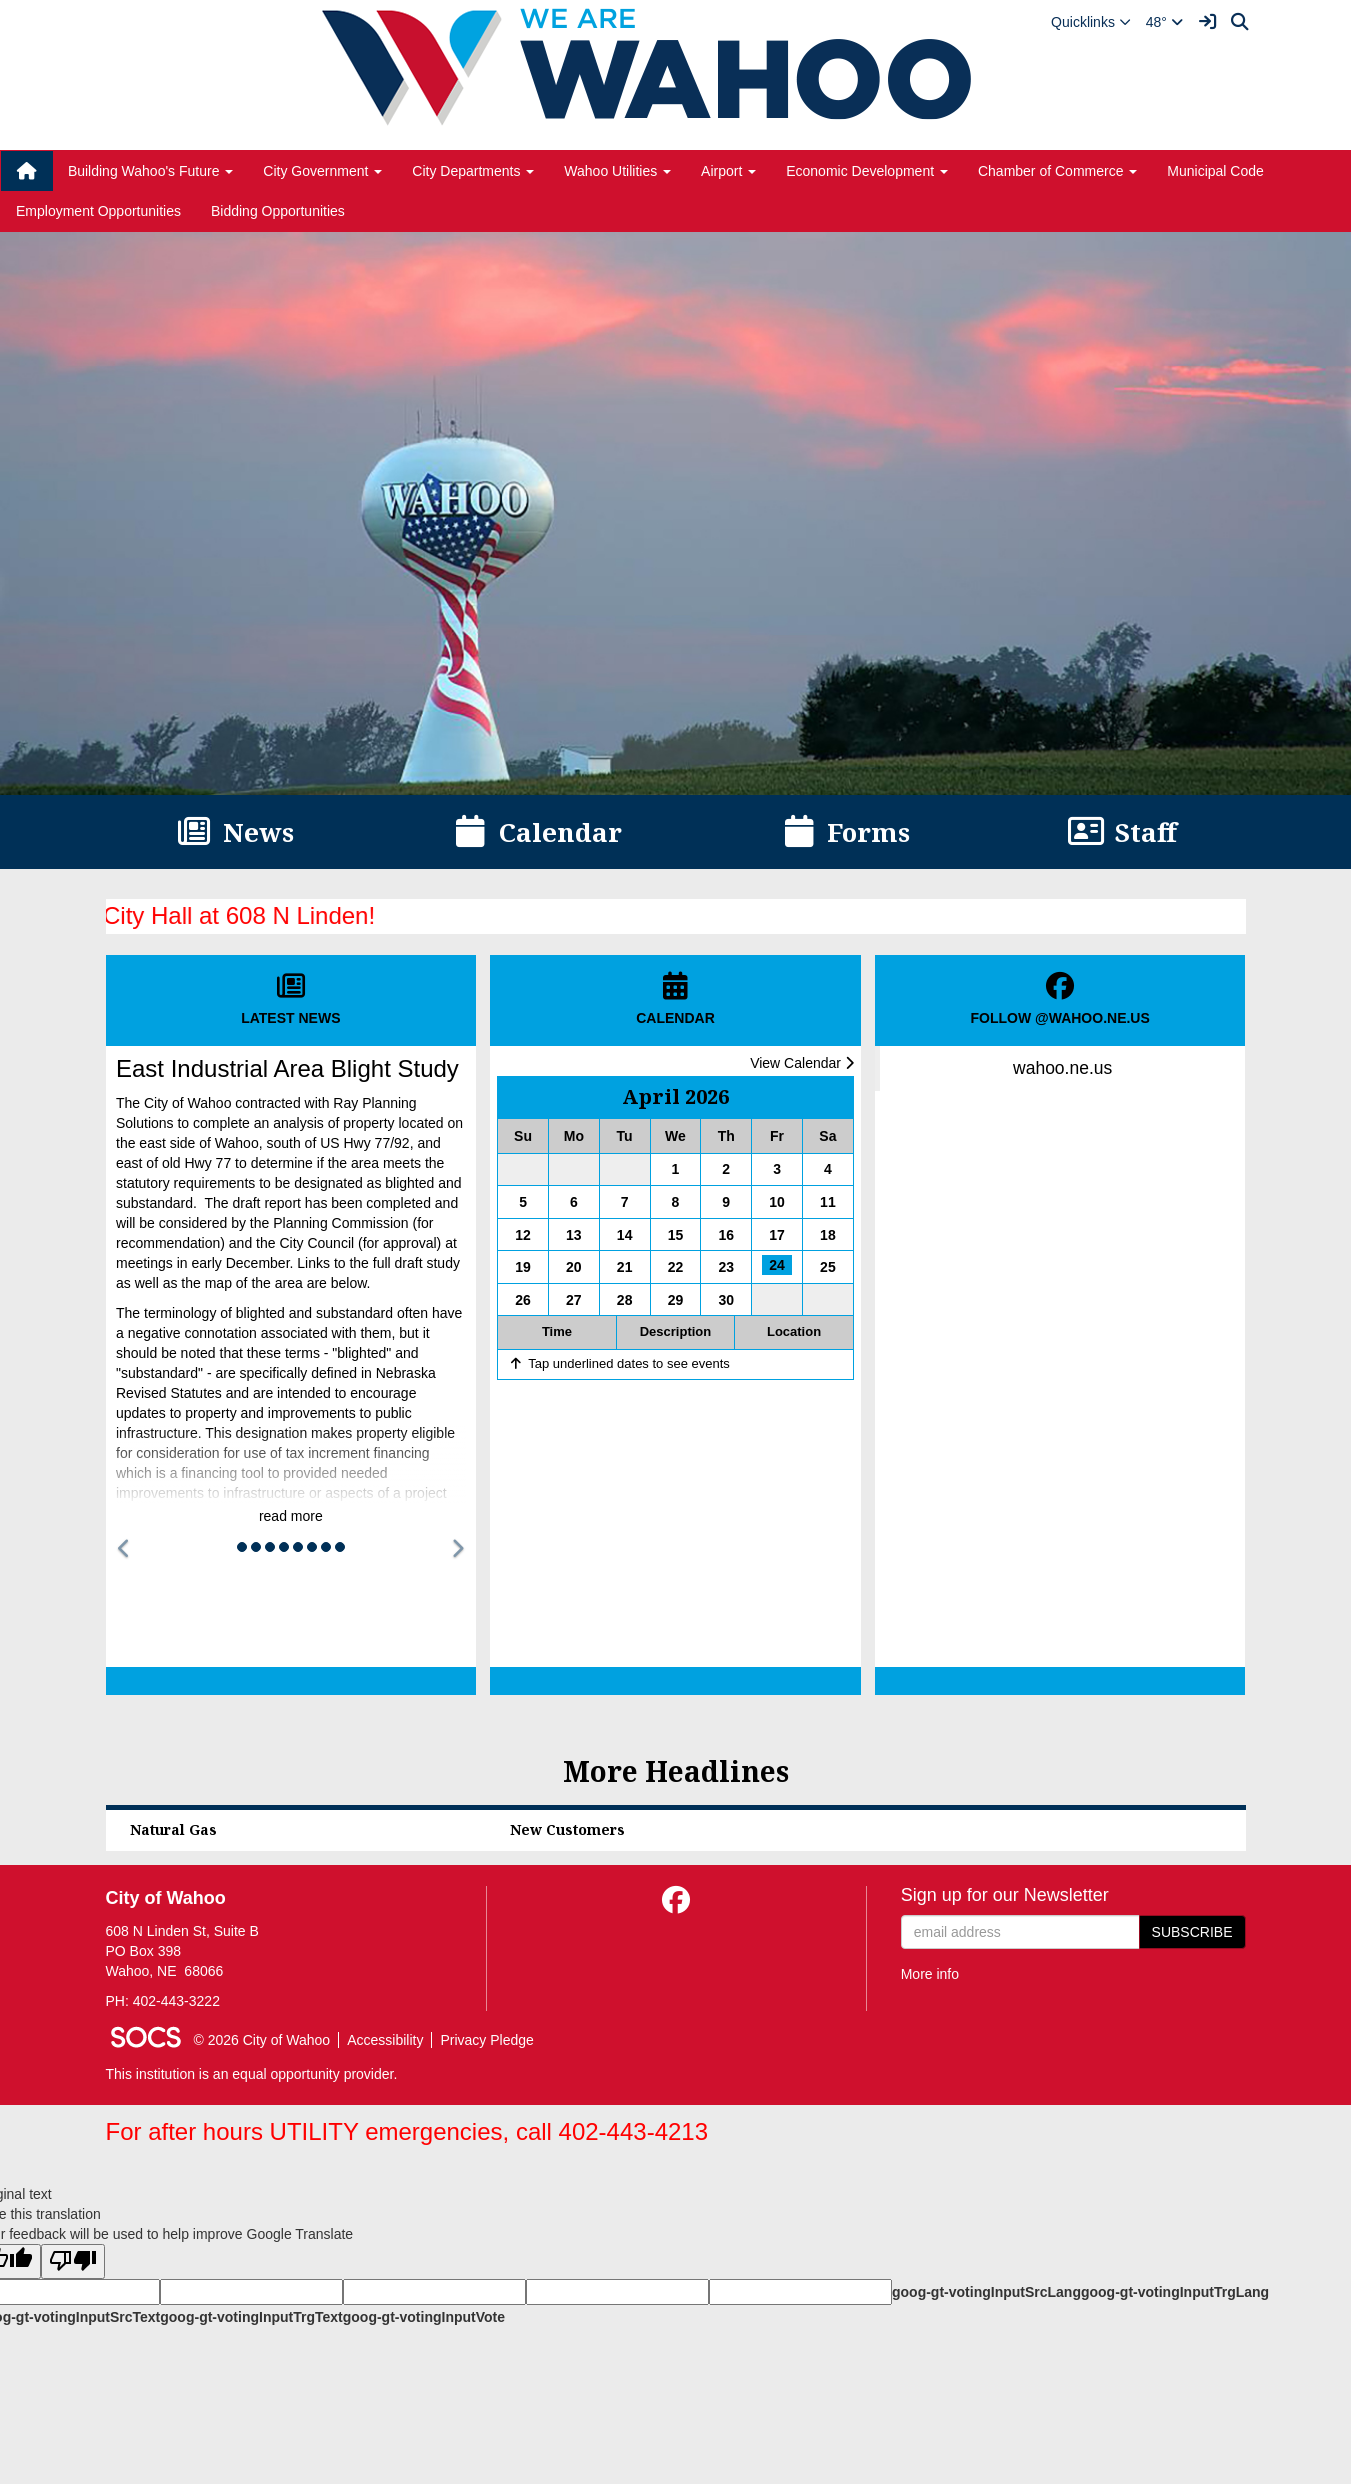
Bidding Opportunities (278, 211)
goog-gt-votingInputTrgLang (1175, 2292)
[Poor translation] (73, 2261)
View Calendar (802, 1063)
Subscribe (1192, 1932)
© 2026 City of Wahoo (262, 2040)
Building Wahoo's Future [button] (150, 171)
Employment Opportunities (98, 211)
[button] (1091, 22)
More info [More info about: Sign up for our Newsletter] (930, 1974)
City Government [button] (322, 171)
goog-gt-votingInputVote (424, 2317)
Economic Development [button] (867, 171)
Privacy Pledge (486, 2040)
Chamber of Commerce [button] (1057, 171)
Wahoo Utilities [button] (617, 171)
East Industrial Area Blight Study (287, 1068)
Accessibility (385, 2040)
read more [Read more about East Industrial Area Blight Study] (291, 1516)
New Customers (567, 1829)
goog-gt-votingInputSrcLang (986, 2292)
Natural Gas (173, 1829)
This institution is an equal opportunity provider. (252, 2074)
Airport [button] (728, 171)
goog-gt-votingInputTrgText (251, 2317)
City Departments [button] (473, 171)
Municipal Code (1215, 171)
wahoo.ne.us (1062, 1068)
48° (1164, 22)
